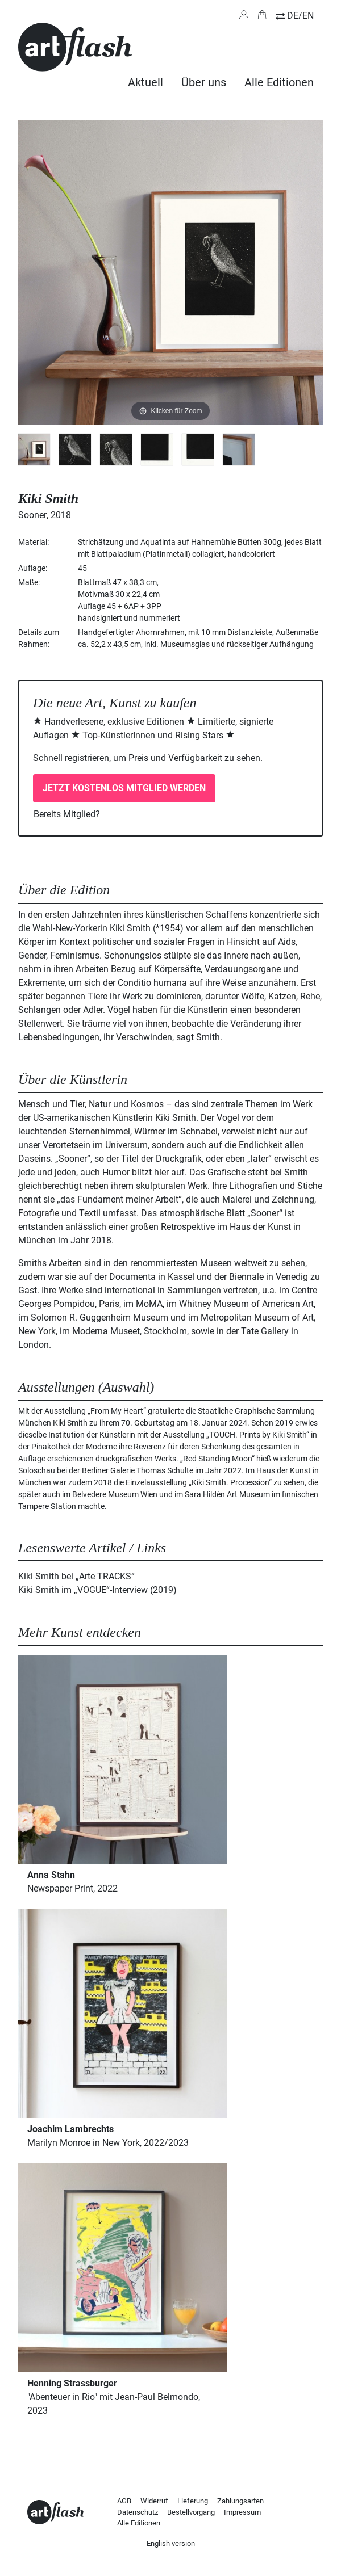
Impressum (242, 2512)
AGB (124, 2501)
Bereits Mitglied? (67, 814)
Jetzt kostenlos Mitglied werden (124, 788)
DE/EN (300, 15)
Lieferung (192, 2501)
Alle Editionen (279, 82)
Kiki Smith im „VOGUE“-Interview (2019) (97, 1590)
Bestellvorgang (191, 2512)
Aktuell (145, 82)
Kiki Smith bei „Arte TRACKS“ (76, 1576)
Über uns (203, 82)
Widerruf (154, 2501)
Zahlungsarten (240, 2501)
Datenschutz (137, 2512)
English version (171, 2543)
